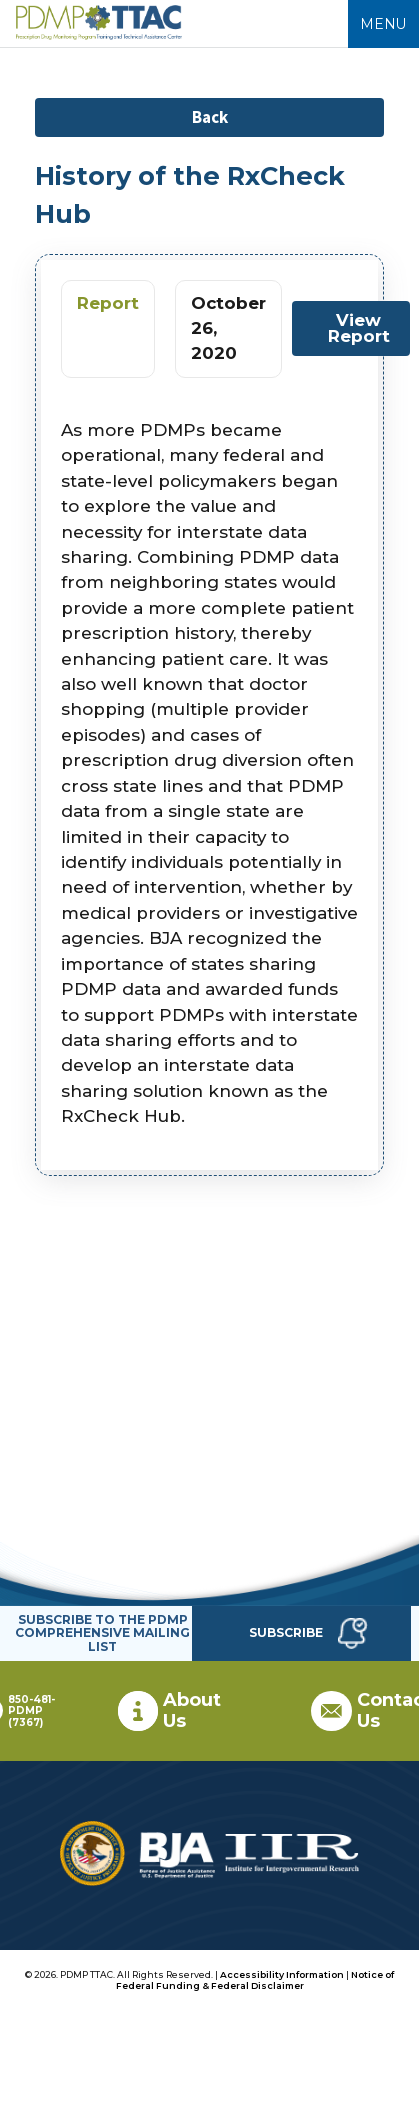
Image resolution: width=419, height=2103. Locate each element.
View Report (359, 327)
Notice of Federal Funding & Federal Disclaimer (255, 1979)
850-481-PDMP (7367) (31, 1711)
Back (210, 117)
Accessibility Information (282, 1974)
